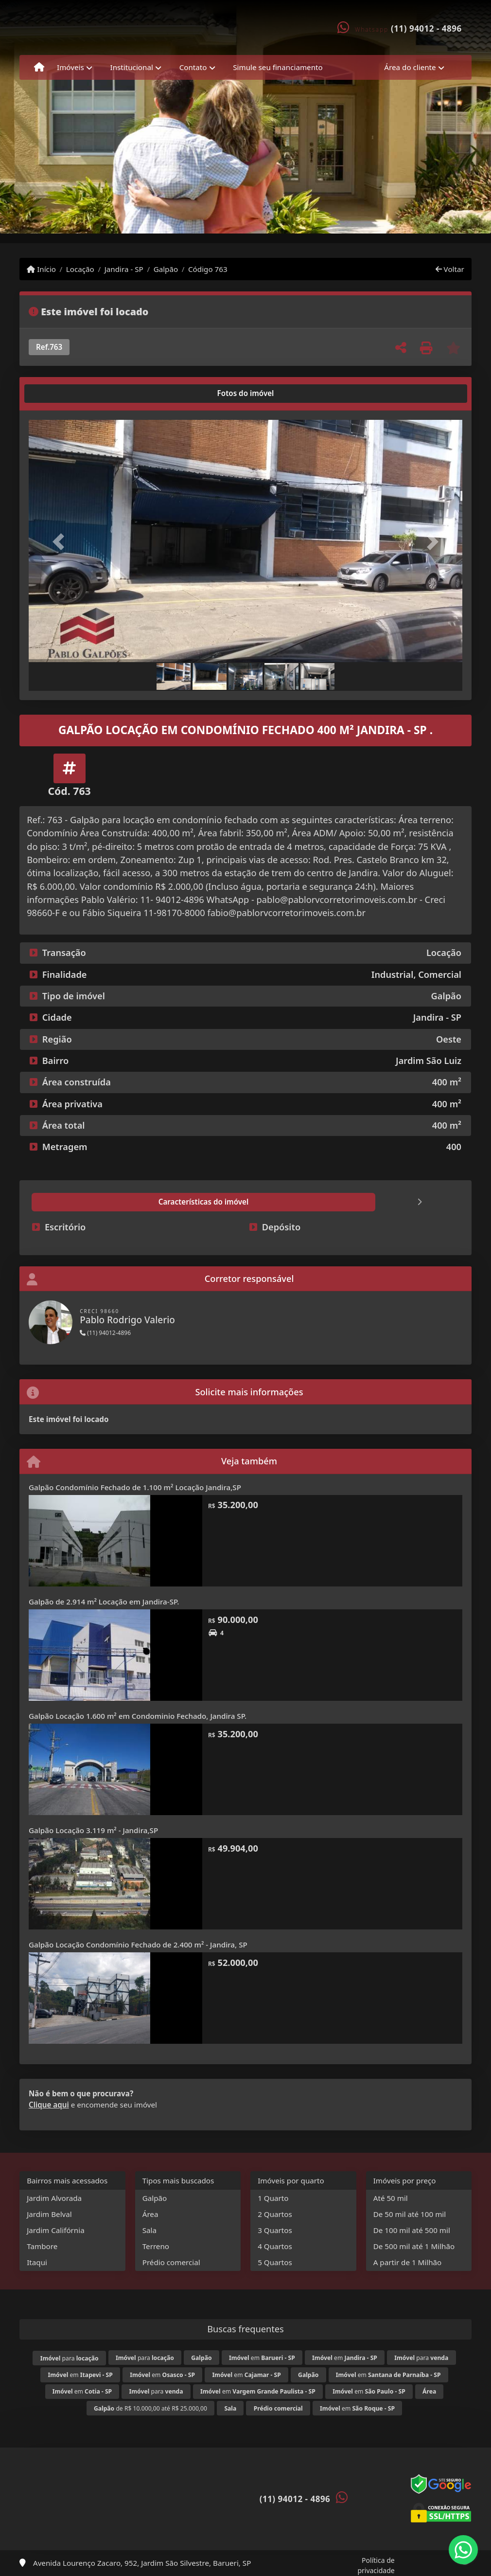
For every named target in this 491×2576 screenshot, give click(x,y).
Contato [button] (193, 67)
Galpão (166, 269)
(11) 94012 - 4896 (426, 28)
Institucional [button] (131, 67)
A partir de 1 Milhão (407, 2262)
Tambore (42, 2246)
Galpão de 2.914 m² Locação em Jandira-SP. (104, 1601)
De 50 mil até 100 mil (409, 2214)
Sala (149, 2230)
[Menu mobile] (39, 67)
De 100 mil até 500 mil (411, 2230)
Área (150, 2214)
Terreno (155, 2246)
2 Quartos (275, 2214)
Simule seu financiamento (277, 67)
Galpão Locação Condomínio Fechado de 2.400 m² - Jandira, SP (138, 1944)
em (262, 2358)
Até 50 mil (390, 2198)
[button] (61, 542)
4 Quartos (275, 2246)
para (69, 2358)
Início (41, 269)
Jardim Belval (49, 2214)
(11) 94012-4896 (105, 1333)
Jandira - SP (124, 269)
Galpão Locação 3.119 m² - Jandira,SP (93, 1830)
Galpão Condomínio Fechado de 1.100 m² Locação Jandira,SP (135, 1487)
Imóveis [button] (70, 67)
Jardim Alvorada (54, 2198)
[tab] (60, 393)
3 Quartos (275, 2230)
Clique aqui (49, 2104)
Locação (80, 269)
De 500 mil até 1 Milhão (414, 2246)
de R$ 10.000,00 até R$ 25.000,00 (150, 2408)
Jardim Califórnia (56, 2230)
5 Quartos (275, 2262)
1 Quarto (273, 2198)
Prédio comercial (171, 2262)
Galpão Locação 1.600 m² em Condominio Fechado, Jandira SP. (137, 1716)
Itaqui (37, 2262)
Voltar (450, 269)
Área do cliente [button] (410, 67)
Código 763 (208, 269)
